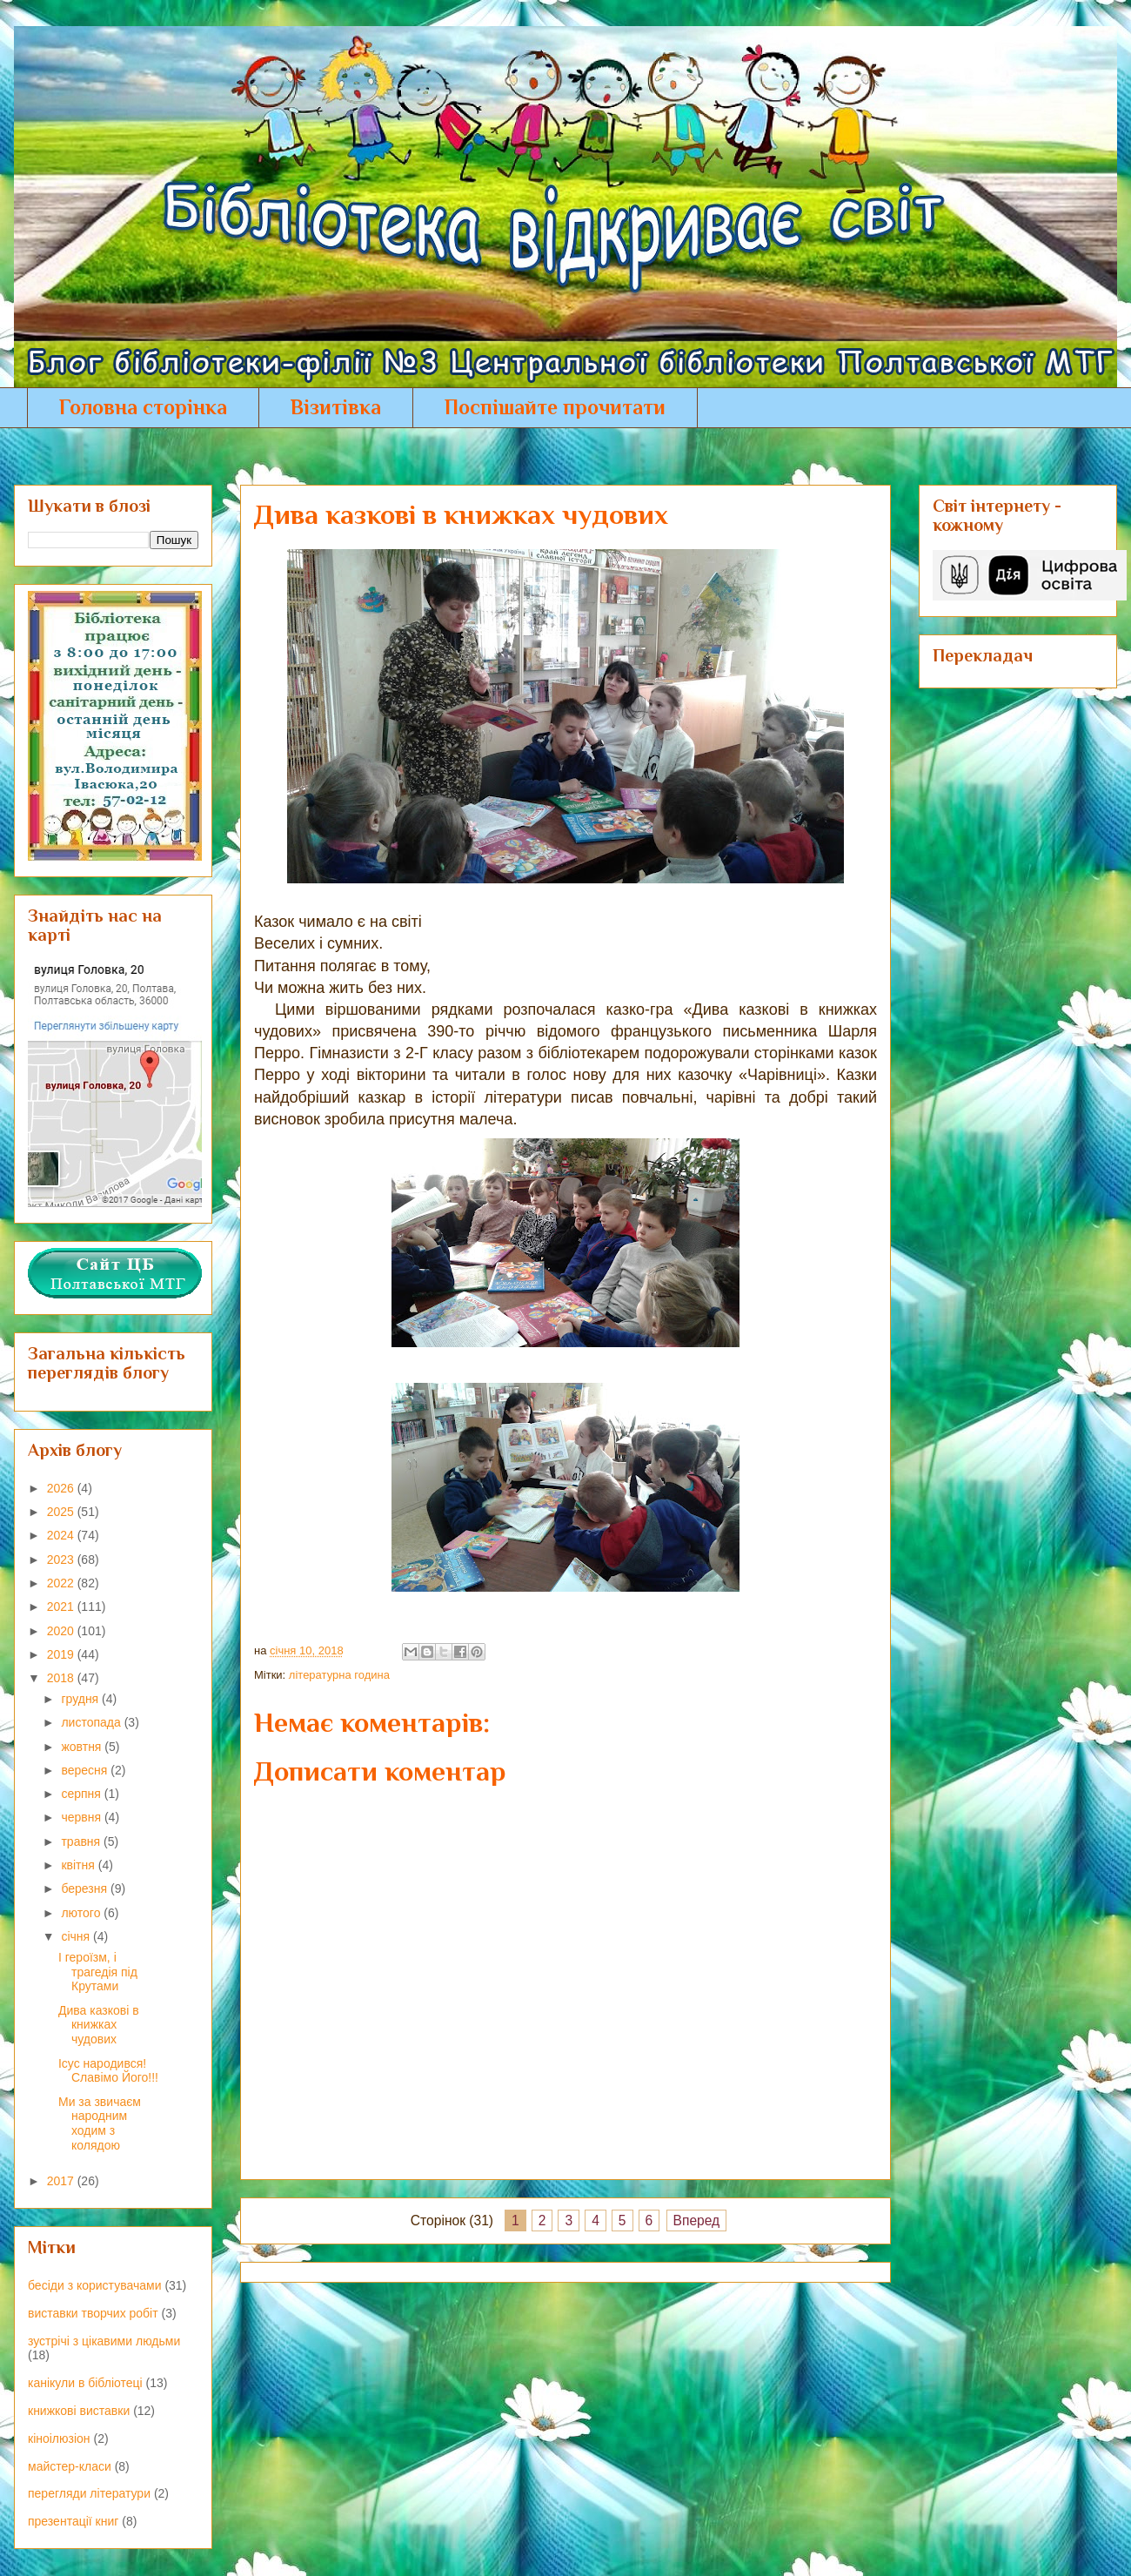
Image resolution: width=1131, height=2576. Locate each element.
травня (82, 1841)
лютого (82, 1913)
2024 (62, 1535)
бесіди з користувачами (94, 2285)
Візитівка (336, 407)
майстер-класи (69, 2466)
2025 (62, 1512)
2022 (62, 1583)
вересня (85, 1770)
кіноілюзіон (59, 2438)
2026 (62, 1488)
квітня (79, 1865)
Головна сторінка (143, 407)
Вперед (696, 2220)
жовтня (82, 1747)
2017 (62, 2181)
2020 (62, 1631)
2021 (62, 1606)
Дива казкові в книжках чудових (98, 2025)
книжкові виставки (79, 2411)
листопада (92, 1722)
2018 (62, 1678)
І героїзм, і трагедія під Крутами (97, 1972)
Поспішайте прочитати (555, 407)
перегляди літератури (89, 2493)
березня (85, 1888)
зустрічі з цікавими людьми (104, 2341)
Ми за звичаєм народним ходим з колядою (99, 2123)
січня (77, 1936)
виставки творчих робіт (93, 2313)
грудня (81, 1699)
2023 (62, 1559)
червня (82, 1817)
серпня (82, 1794)
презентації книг (73, 2521)
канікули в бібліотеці (85, 2383)
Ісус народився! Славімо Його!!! (108, 2070)
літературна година (339, 1674)
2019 (62, 1654)
